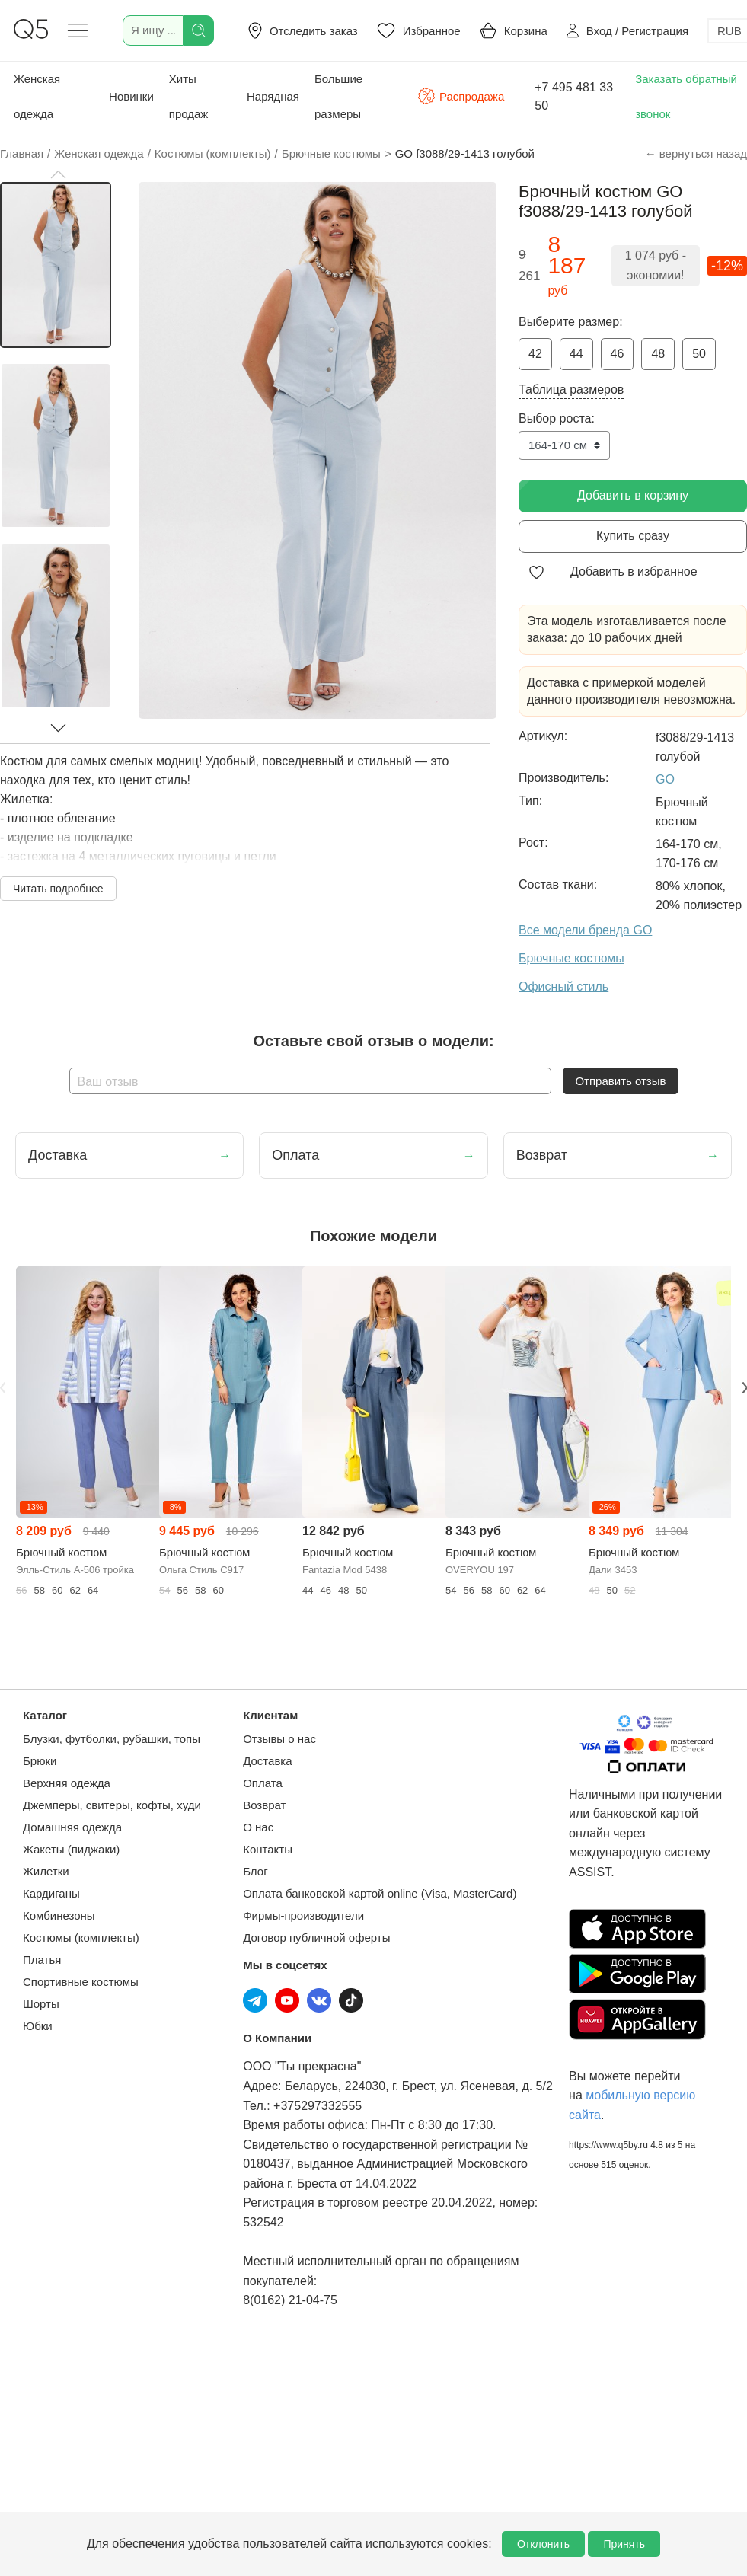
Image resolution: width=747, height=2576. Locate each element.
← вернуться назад (696, 153)
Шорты (41, 2003)
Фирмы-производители (303, 1915)
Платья (42, 1959)
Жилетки (46, 1871)
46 (617, 353)
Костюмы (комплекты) (81, 1937)
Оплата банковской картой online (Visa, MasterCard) (379, 1893)
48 (658, 353)
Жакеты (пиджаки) (71, 1849)
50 (699, 353)
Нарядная (273, 96)
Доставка (267, 1760)
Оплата (263, 1782)
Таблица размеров (571, 389)
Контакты (267, 1849)
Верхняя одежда (66, 1782)
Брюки (39, 1760)
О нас (258, 1827)
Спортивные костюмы (81, 1981)
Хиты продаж (189, 96)
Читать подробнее (58, 889)
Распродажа (460, 96)
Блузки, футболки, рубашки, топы (111, 1738)
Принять (624, 2544)
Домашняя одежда (72, 1827)
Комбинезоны (59, 1915)
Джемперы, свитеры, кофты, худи (112, 1805)
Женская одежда (37, 96)
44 (576, 353)
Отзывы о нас (279, 1738)
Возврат (264, 1805)
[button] (58, 174)
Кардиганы (51, 1893)
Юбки (38, 2025)
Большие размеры (338, 96)
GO (665, 779)
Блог (255, 1871)
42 (535, 353)
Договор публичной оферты (316, 1937)
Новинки (131, 96)
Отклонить (543, 2544)
